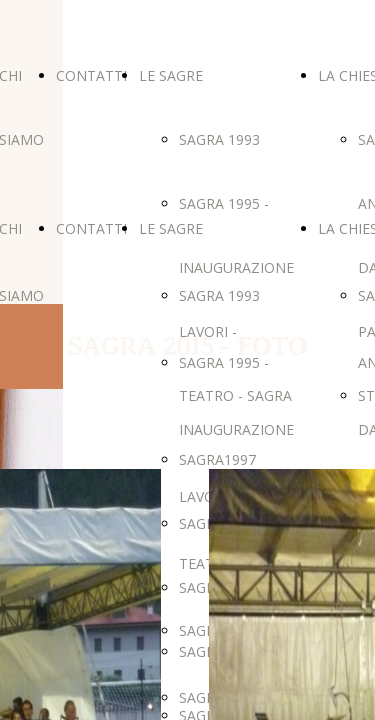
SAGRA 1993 (219, 139)
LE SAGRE (171, 75)
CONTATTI (91, 75)
